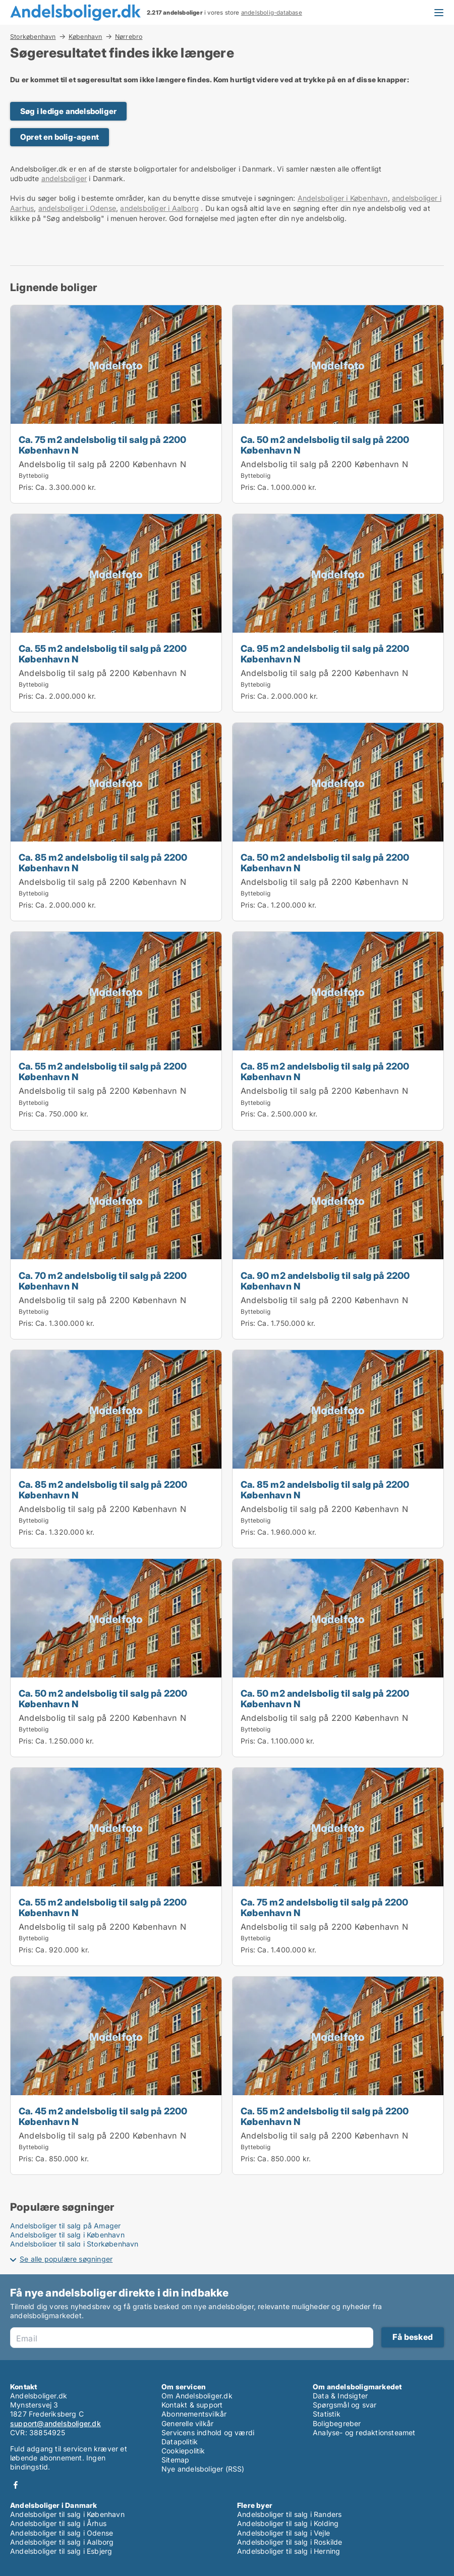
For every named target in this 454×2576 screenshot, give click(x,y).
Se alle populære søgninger (66, 2259)
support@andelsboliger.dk (55, 2423)
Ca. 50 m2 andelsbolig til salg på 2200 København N (325, 445)
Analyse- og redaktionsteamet (364, 2432)
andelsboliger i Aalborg (159, 208)
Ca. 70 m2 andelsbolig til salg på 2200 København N (103, 1281)
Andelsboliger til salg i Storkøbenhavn (74, 2243)
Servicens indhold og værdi (207, 2432)
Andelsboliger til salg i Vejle (283, 2533)
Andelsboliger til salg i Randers (289, 2514)
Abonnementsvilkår (193, 2414)
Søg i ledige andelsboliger (68, 111)
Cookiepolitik (183, 2450)
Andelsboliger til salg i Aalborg (62, 2542)
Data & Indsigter (340, 2395)
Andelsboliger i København (343, 198)
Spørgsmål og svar (344, 2404)
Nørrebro (129, 37)
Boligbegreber (337, 2423)
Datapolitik (179, 2441)
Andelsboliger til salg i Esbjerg (61, 2551)
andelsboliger (64, 178)
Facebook (15, 2485)
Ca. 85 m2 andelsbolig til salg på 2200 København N (103, 862)
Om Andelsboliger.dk (197, 2395)
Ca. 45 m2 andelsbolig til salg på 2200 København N (103, 2116)
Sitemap (175, 2459)
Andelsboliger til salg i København (67, 2234)
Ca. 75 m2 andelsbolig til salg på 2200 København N (103, 445)
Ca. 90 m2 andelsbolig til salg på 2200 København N (325, 1281)
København (85, 36)
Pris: (27, 487)
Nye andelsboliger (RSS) (203, 2469)
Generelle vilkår (187, 2423)
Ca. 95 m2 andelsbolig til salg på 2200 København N (325, 653)
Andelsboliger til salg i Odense (61, 2533)
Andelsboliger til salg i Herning (288, 2551)
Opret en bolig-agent (59, 137)
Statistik (326, 2414)
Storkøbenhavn (33, 36)
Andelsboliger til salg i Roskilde (290, 2542)
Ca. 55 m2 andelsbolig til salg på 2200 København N (103, 653)
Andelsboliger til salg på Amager (65, 2225)
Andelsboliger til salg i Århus (58, 2523)
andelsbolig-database (271, 12)
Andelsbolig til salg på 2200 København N (102, 464)
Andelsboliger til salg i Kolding (287, 2523)
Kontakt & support (191, 2404)
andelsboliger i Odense (77, 208)
